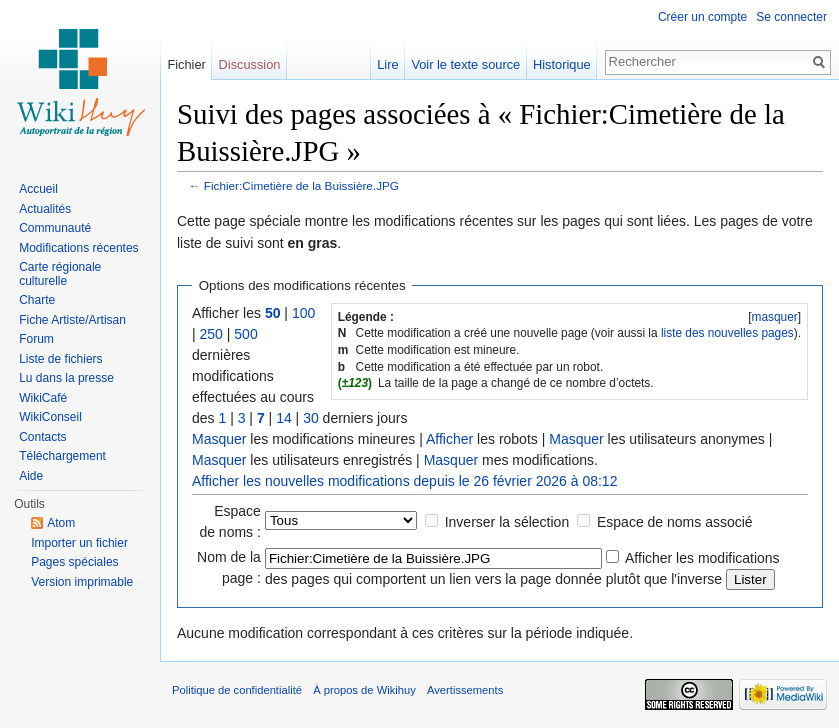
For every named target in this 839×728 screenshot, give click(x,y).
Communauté (55, 228)
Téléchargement (62, 456)
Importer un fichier (79, 543)
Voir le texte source (465, 64)
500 (245, 334)
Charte (37, 300)
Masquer (219, 439)
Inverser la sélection (507, 522)
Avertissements (465, 690)
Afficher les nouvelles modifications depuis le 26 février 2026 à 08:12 (404, 481)
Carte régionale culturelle (60, 274)
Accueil (38, 189)
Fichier (186, 64)
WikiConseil (50, 417)
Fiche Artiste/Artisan (72, 320)
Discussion (250, 64)
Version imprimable (82, 582)
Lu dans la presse (66, 378)
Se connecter (791, 17)
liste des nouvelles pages (727, 333)
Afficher (449, 439)
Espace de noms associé (675, 522)
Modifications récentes (78, 248)
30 (311, 418)
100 (303, 313)
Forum (36, 339)
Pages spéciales (74, 562)
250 (211, 334)
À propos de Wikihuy (364, 690)
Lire (387, 64)
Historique (562, 64)
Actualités (45, 209)
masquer (774, 317)
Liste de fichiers (60, 359)
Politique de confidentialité (237, 690)
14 (284, 418)
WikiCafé (43, 398)
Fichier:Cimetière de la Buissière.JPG (301, 185)
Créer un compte (702, 17)
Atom (61, 523)
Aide (31, 476)
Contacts (42, 437)
